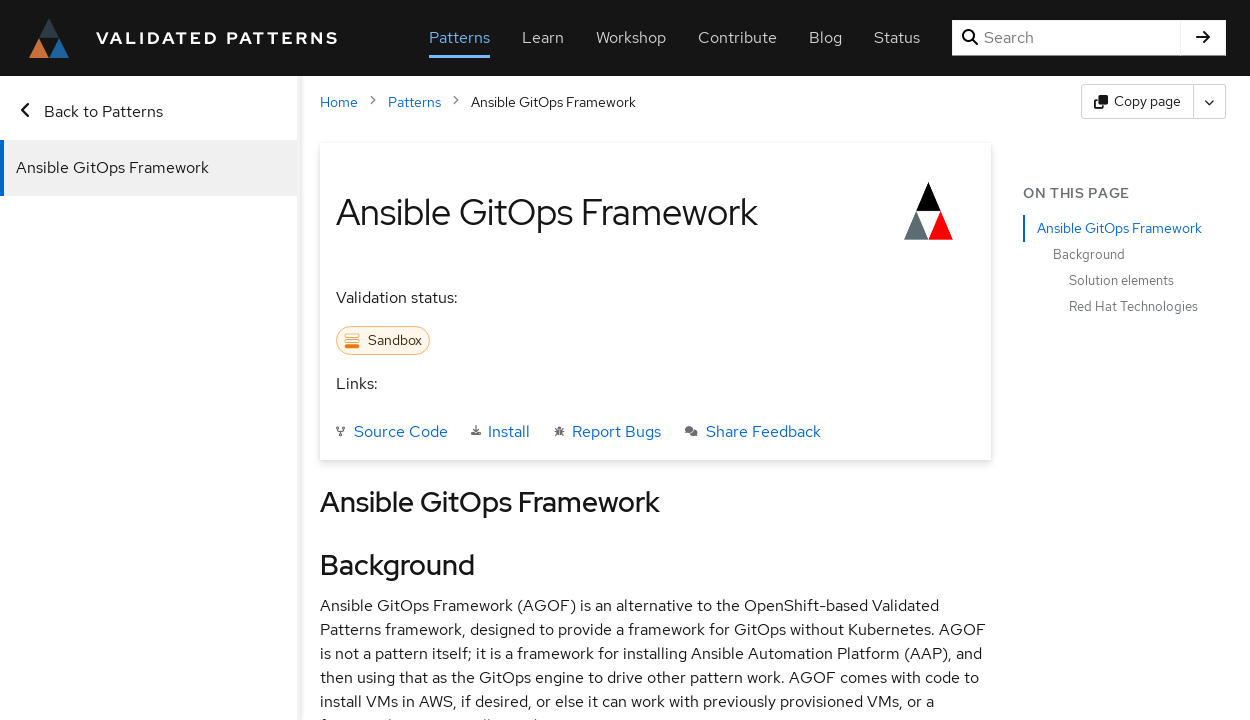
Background (1089, 254)
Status (897, 37)
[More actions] (1210, 101)
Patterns (459, 37)
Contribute (737, 37)
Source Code (391, 431)
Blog (825, 37)
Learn (543, 37)
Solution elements (1121, 280)
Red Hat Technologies (1133, 306)
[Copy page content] (1137, 101)
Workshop (631, 37)
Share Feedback (753, 431)
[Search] (1066, 38)
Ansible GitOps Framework (112, 167)
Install (499, 431)
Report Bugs (606, 431)
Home (329, 102)
